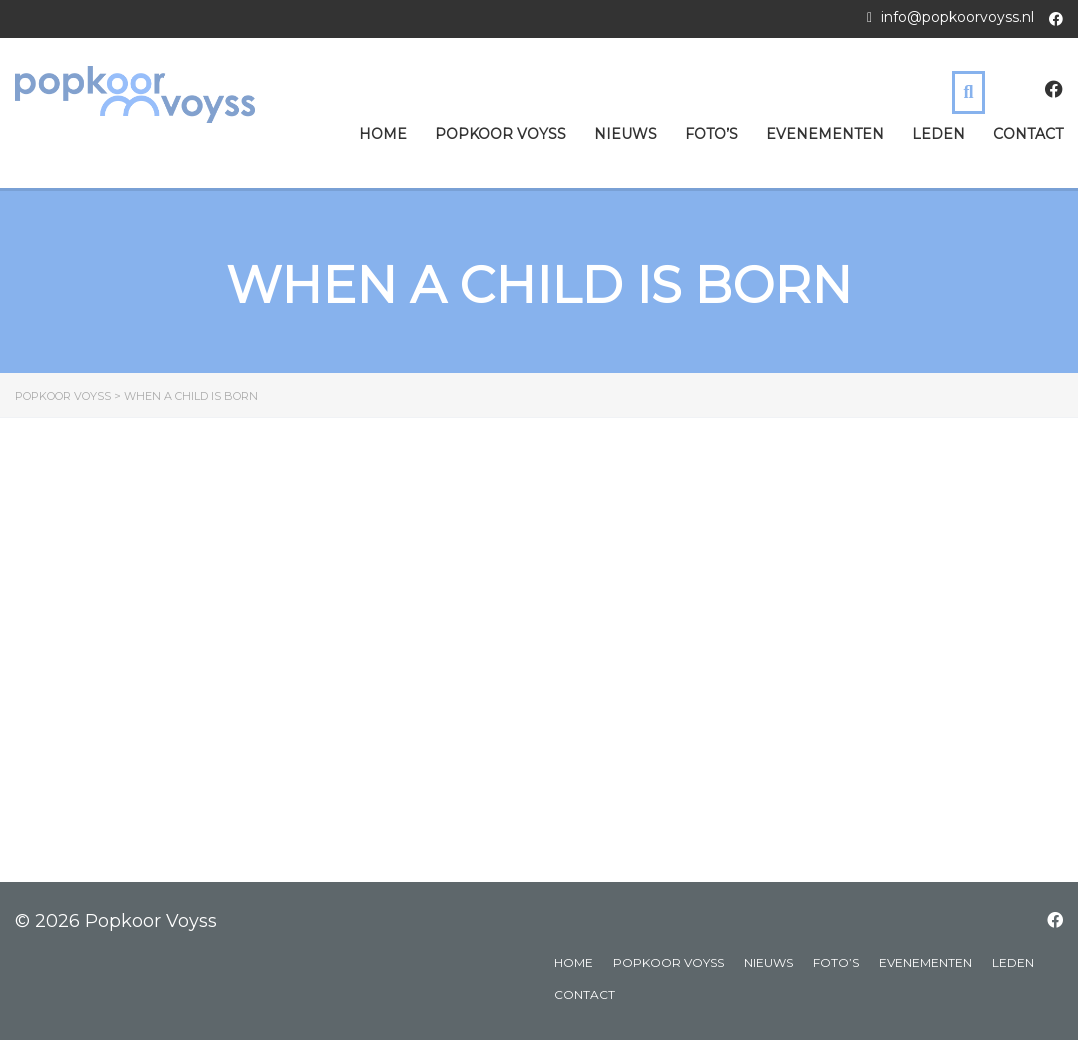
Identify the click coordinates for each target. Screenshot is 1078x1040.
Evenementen (825, 134)
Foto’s (711, 134)
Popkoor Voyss (500, 134)
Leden (938, 134)
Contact (1028, 134)
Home (383, 134)
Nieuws (625, 134)
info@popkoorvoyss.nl (957, 17)
